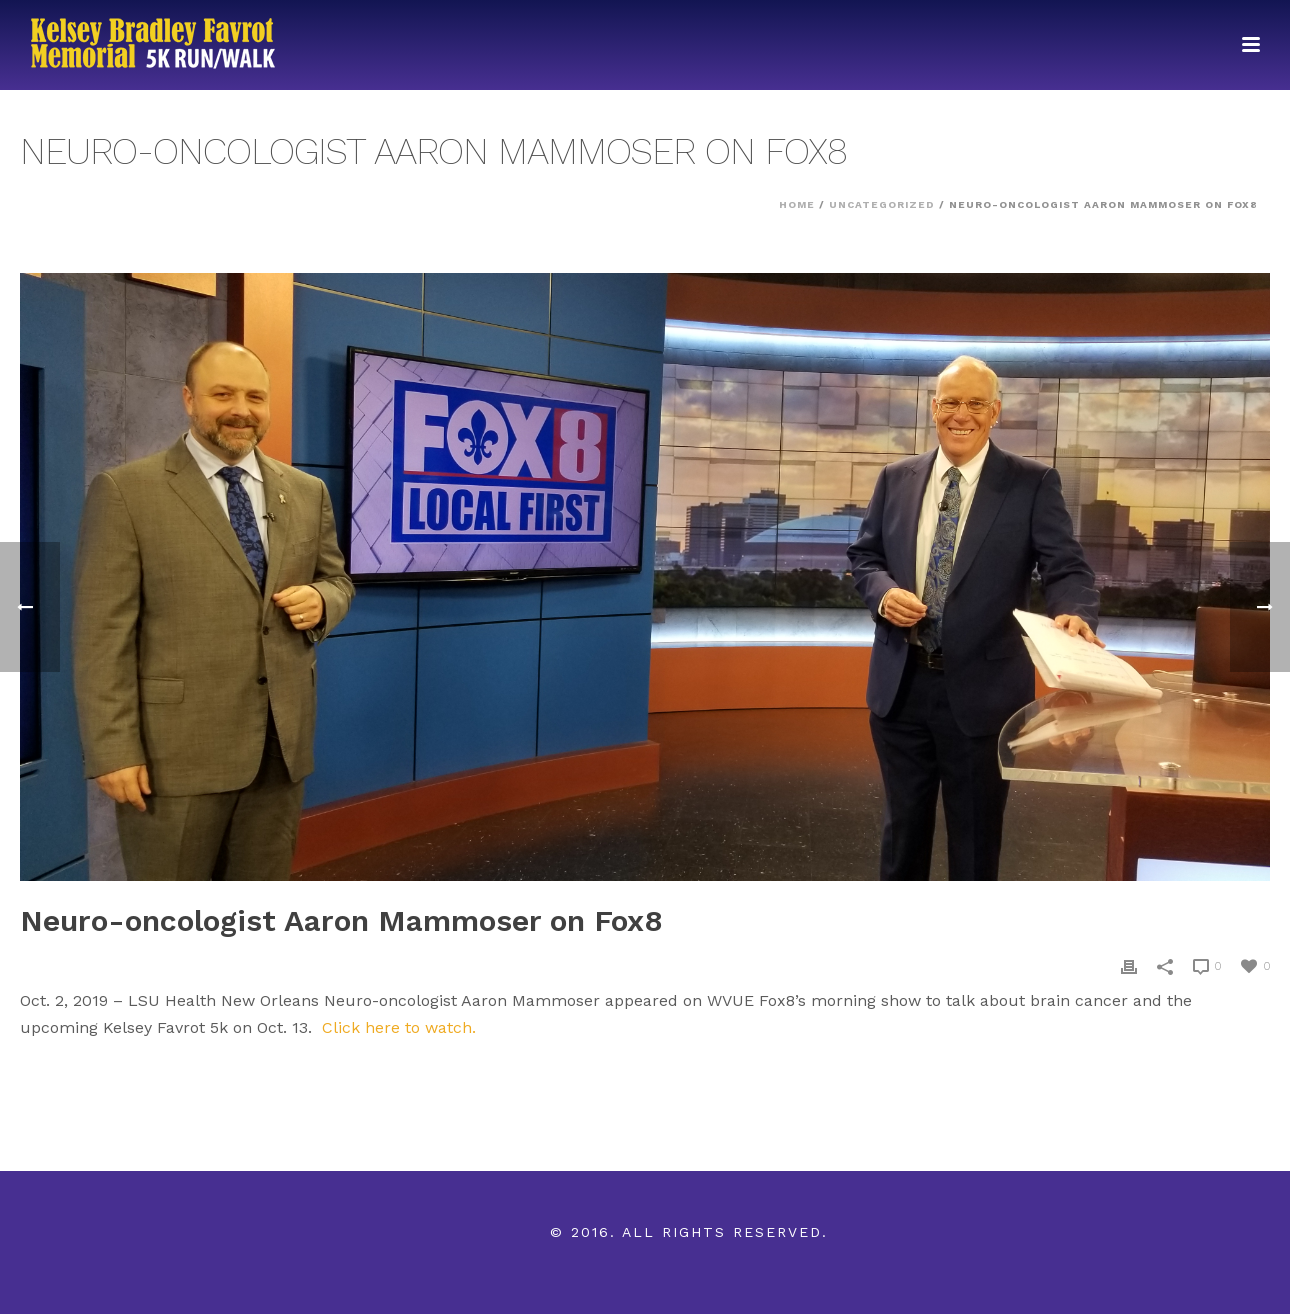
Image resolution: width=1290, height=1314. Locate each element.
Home (797, 204)
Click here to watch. (399, 1027)
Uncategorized (882, 204)
